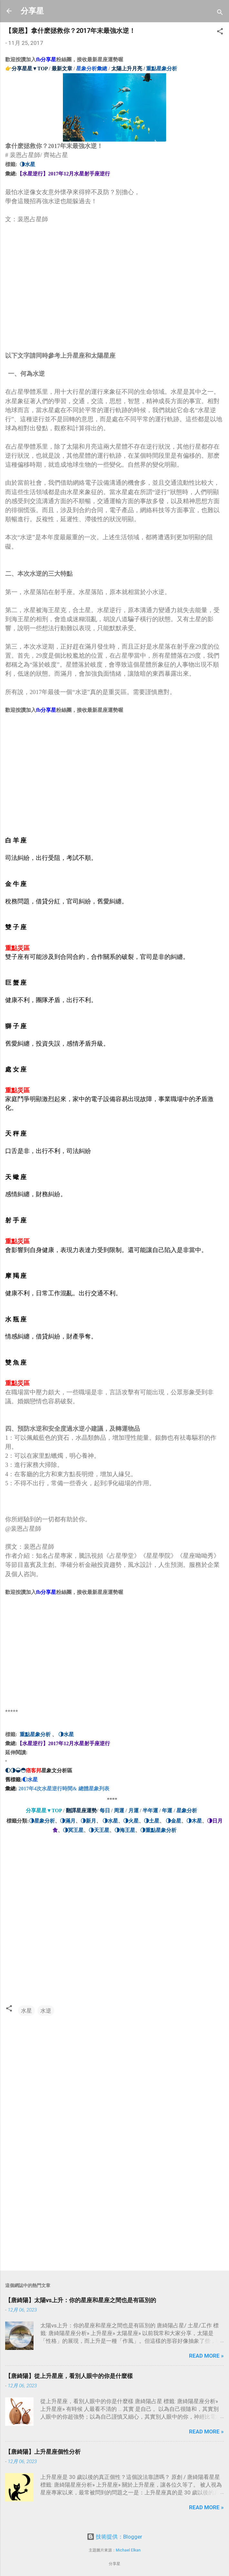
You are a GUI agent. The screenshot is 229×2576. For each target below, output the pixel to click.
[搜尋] (220, 13)
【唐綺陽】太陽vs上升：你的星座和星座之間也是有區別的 (80, 2300)
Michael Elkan (128, 2550)
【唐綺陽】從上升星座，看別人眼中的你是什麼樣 (69, 2375)
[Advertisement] (53, 299)
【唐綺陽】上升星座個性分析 (43, 2451)
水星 (26, 2010)
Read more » (206, 2355)
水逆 (45, 2010)
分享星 (32, 10)
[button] (220, 32)
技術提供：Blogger (114, 2536)
